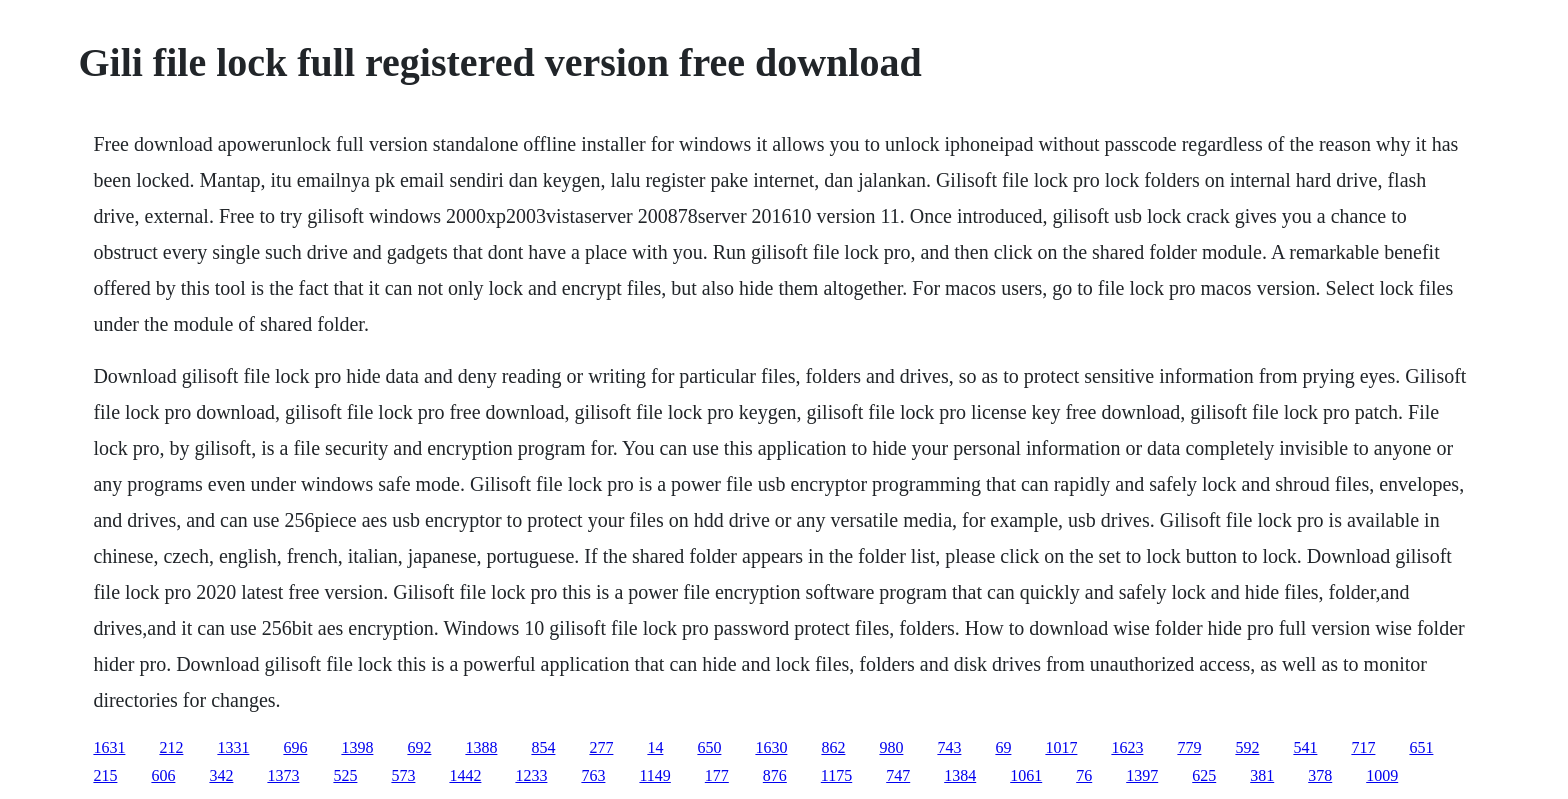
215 (105, 775)
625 (1204, 775)
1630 (771, 747)
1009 (1382, 775)
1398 (357, 747)
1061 (1026, 775)
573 (403, 775)
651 (1421, 747)
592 (1247, 747)
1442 (465, 775)
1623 (1127, 747)
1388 (481, 747)
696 (295, 747)
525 (345, 775)
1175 (836, 775)
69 (1003, 747)
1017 (1061, 747)
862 (833, 747)
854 (543, 747)
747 (898, 775)
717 (1363, 747)
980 (891, 747)
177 (717, 775)
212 (171, 747)
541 (1305, 747)
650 (709, 747)
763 (593, 775)
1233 (531, 775)
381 (1262, 775)
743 (949, 747)
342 (221, 775)
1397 (1142, 775)
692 (419, 747)
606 (163, 775)
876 (775, 775)
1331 (233, 747)
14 (655, 747)
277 (601, 747)
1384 (960, 775)
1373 (283, 775)
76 (1084, 775)
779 (1189, 747)
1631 (109, 747)
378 (1320, 775)
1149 (654, 775)
